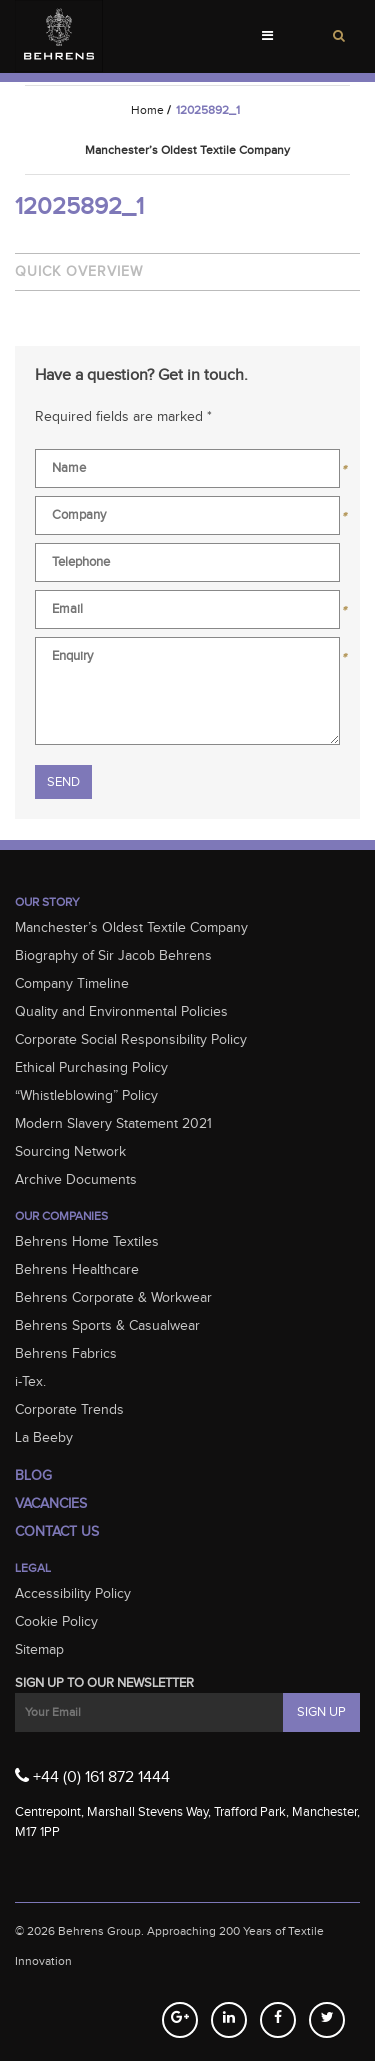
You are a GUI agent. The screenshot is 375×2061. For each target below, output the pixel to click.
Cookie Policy (56, 1622)
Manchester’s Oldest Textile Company (131, 928)
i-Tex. (30, 1382)
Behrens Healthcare (77, 1270)
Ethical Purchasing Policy (91, 1068)
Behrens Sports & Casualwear (107, 1326)
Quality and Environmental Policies (121, 1012)
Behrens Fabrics (66, 1354)
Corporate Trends (69, 1410)
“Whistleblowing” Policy (86, 1096)
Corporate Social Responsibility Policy (131, 1040)
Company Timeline (72, 984)
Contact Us (57, 1532)
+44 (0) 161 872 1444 (92, 1776)
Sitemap (39, 1650)
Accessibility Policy (73, 1594)
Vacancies (51, 1504)
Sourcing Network (70, 1152)
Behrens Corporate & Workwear (113, 1298)
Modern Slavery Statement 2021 (113, 1124)
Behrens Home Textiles (87, 1242)
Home (147, 110)
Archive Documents (76, 1180)
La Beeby (44, 1438)
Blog (33, 1476)
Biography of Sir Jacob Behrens (113, 956)
